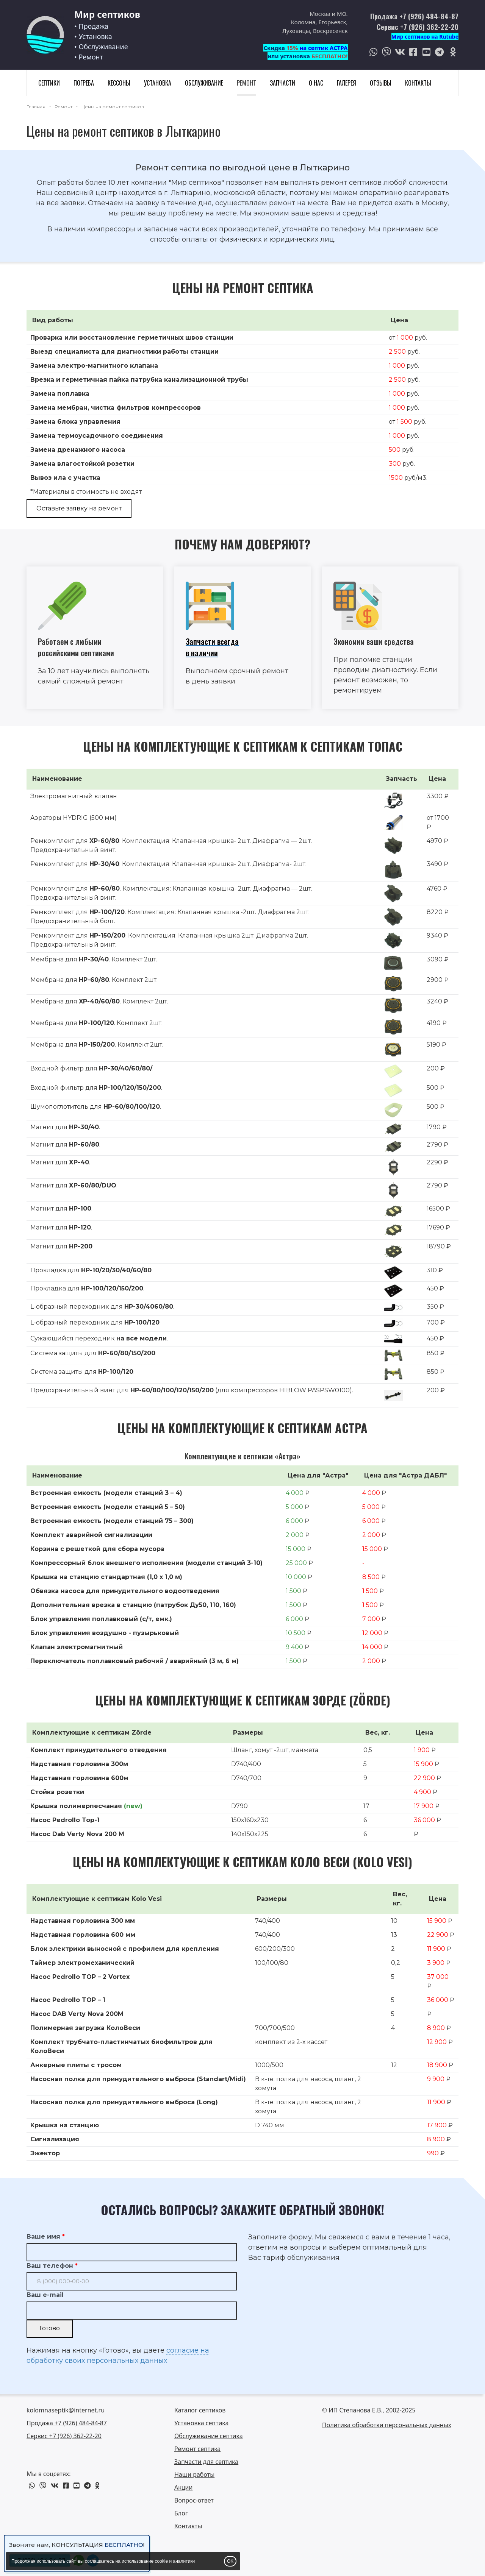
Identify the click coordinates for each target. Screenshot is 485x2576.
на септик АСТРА (323, 47)
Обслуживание (204, 82)
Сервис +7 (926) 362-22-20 (417, 27)
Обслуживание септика (208, 2436)
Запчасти (282, 82)
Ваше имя (43, 2236)
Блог (181, 2513)
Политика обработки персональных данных (386, 2425)
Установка (157, 82)
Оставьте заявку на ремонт (79, 508)
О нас (316, 82)
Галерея (346, 82)
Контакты (418, 82)
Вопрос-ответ (194, 2500)
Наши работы (194, 2474)
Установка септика (201, 2423)
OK (230, 2561)
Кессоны (119, 82)
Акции (183, 2487)
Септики (49, 82)
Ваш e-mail (45, 2294)
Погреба (84, 82)
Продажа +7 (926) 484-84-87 (414, 16)
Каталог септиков (199, 2410)
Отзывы (380, 82)
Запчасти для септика (206, 2461)
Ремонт (246, 82)
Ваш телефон (50, 2265)
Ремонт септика (197, 2449)
